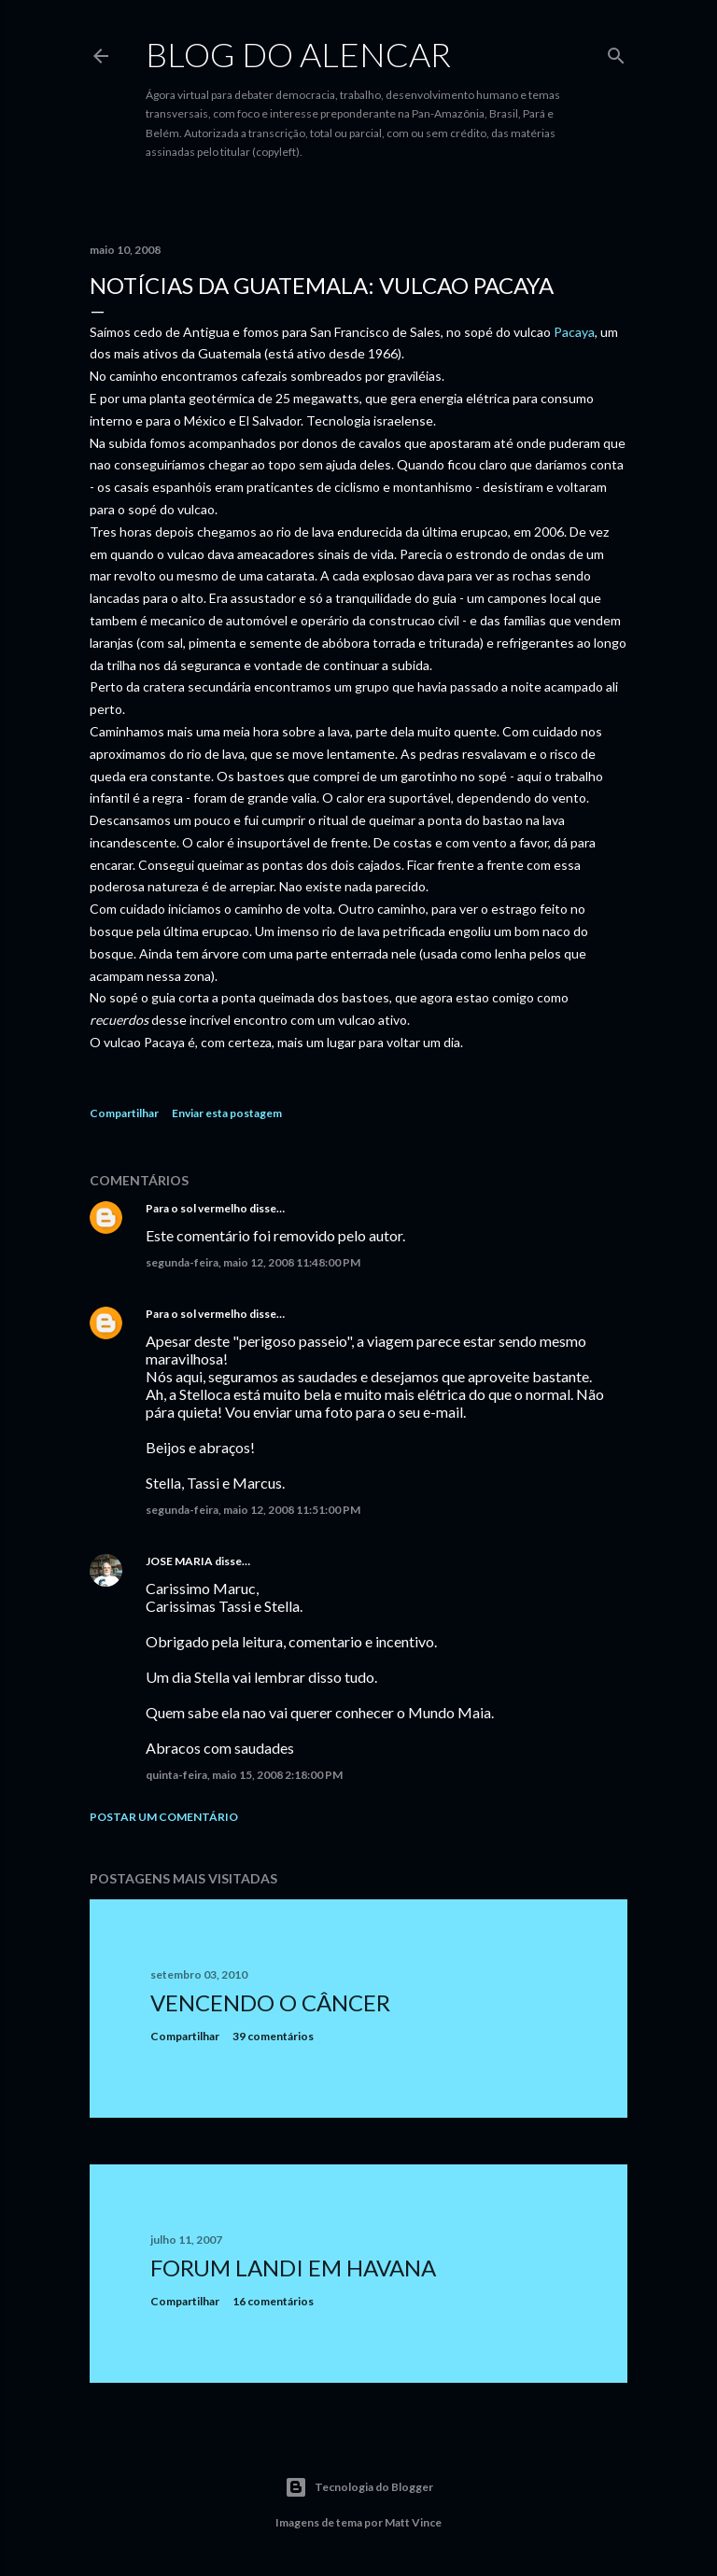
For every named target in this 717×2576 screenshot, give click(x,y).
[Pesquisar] (616, 52)
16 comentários (273, 2301)
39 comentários (273, 2036)
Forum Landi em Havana (293, 2267)
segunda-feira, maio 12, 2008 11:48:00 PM (253, 1262)
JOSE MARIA (179, 1561)
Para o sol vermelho (196, 1208)
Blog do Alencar (298, 54)
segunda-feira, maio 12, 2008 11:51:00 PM (253, 1510)
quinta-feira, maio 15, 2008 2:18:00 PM (244, 1775)
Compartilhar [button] (124, 1113)
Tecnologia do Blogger (359, 2487)
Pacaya (574, 332)
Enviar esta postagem (227, 1113)
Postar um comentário (164, 1817)
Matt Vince (413, 2522)
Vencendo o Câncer (270, 2002)
